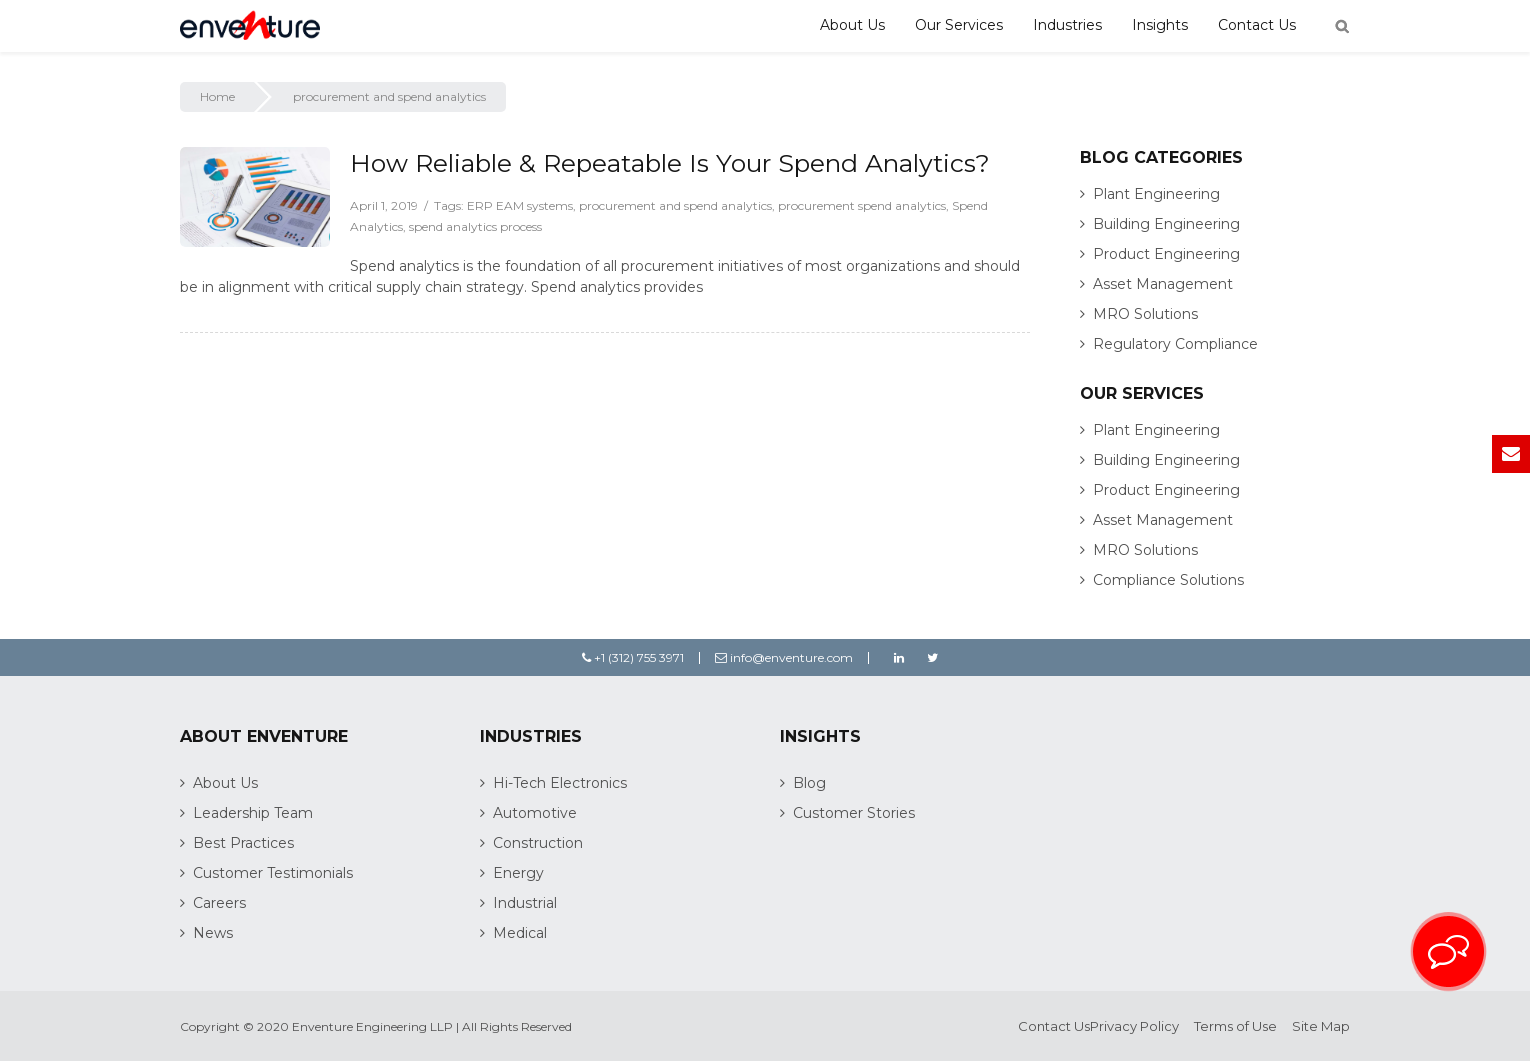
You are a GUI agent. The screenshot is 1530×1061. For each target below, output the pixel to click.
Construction (538, 843)
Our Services (959, 25)
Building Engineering (1166, 224)
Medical (520, 933)
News (213, 933)
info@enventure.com (784, 657)
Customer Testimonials (273, 873)
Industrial (525, 903)
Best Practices (243, 843)
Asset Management (1163, 284)
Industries (1067, 25)
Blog (809, 783)
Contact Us (1257, 25)
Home (217, 96)
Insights (1160, 25)
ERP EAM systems (520, 205)
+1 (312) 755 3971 (633, 657)
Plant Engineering (1156, 194)
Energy (518, 873)
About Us (852, 25)
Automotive (535, 813)
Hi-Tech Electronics (560, 783)
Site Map (1321, 1026)
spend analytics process (475, 226)
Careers (219, 903)
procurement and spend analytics (675, 205)
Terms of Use (1235, 1026)
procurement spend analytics (862, 205)
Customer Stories (854, 813)
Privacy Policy (1134, 1026)
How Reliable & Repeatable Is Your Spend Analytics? (670, 163)
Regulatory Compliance (1175, 344)
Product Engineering (1166, 254)
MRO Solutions (1145, 314)
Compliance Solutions (1168, 580)
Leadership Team (253, 813)
